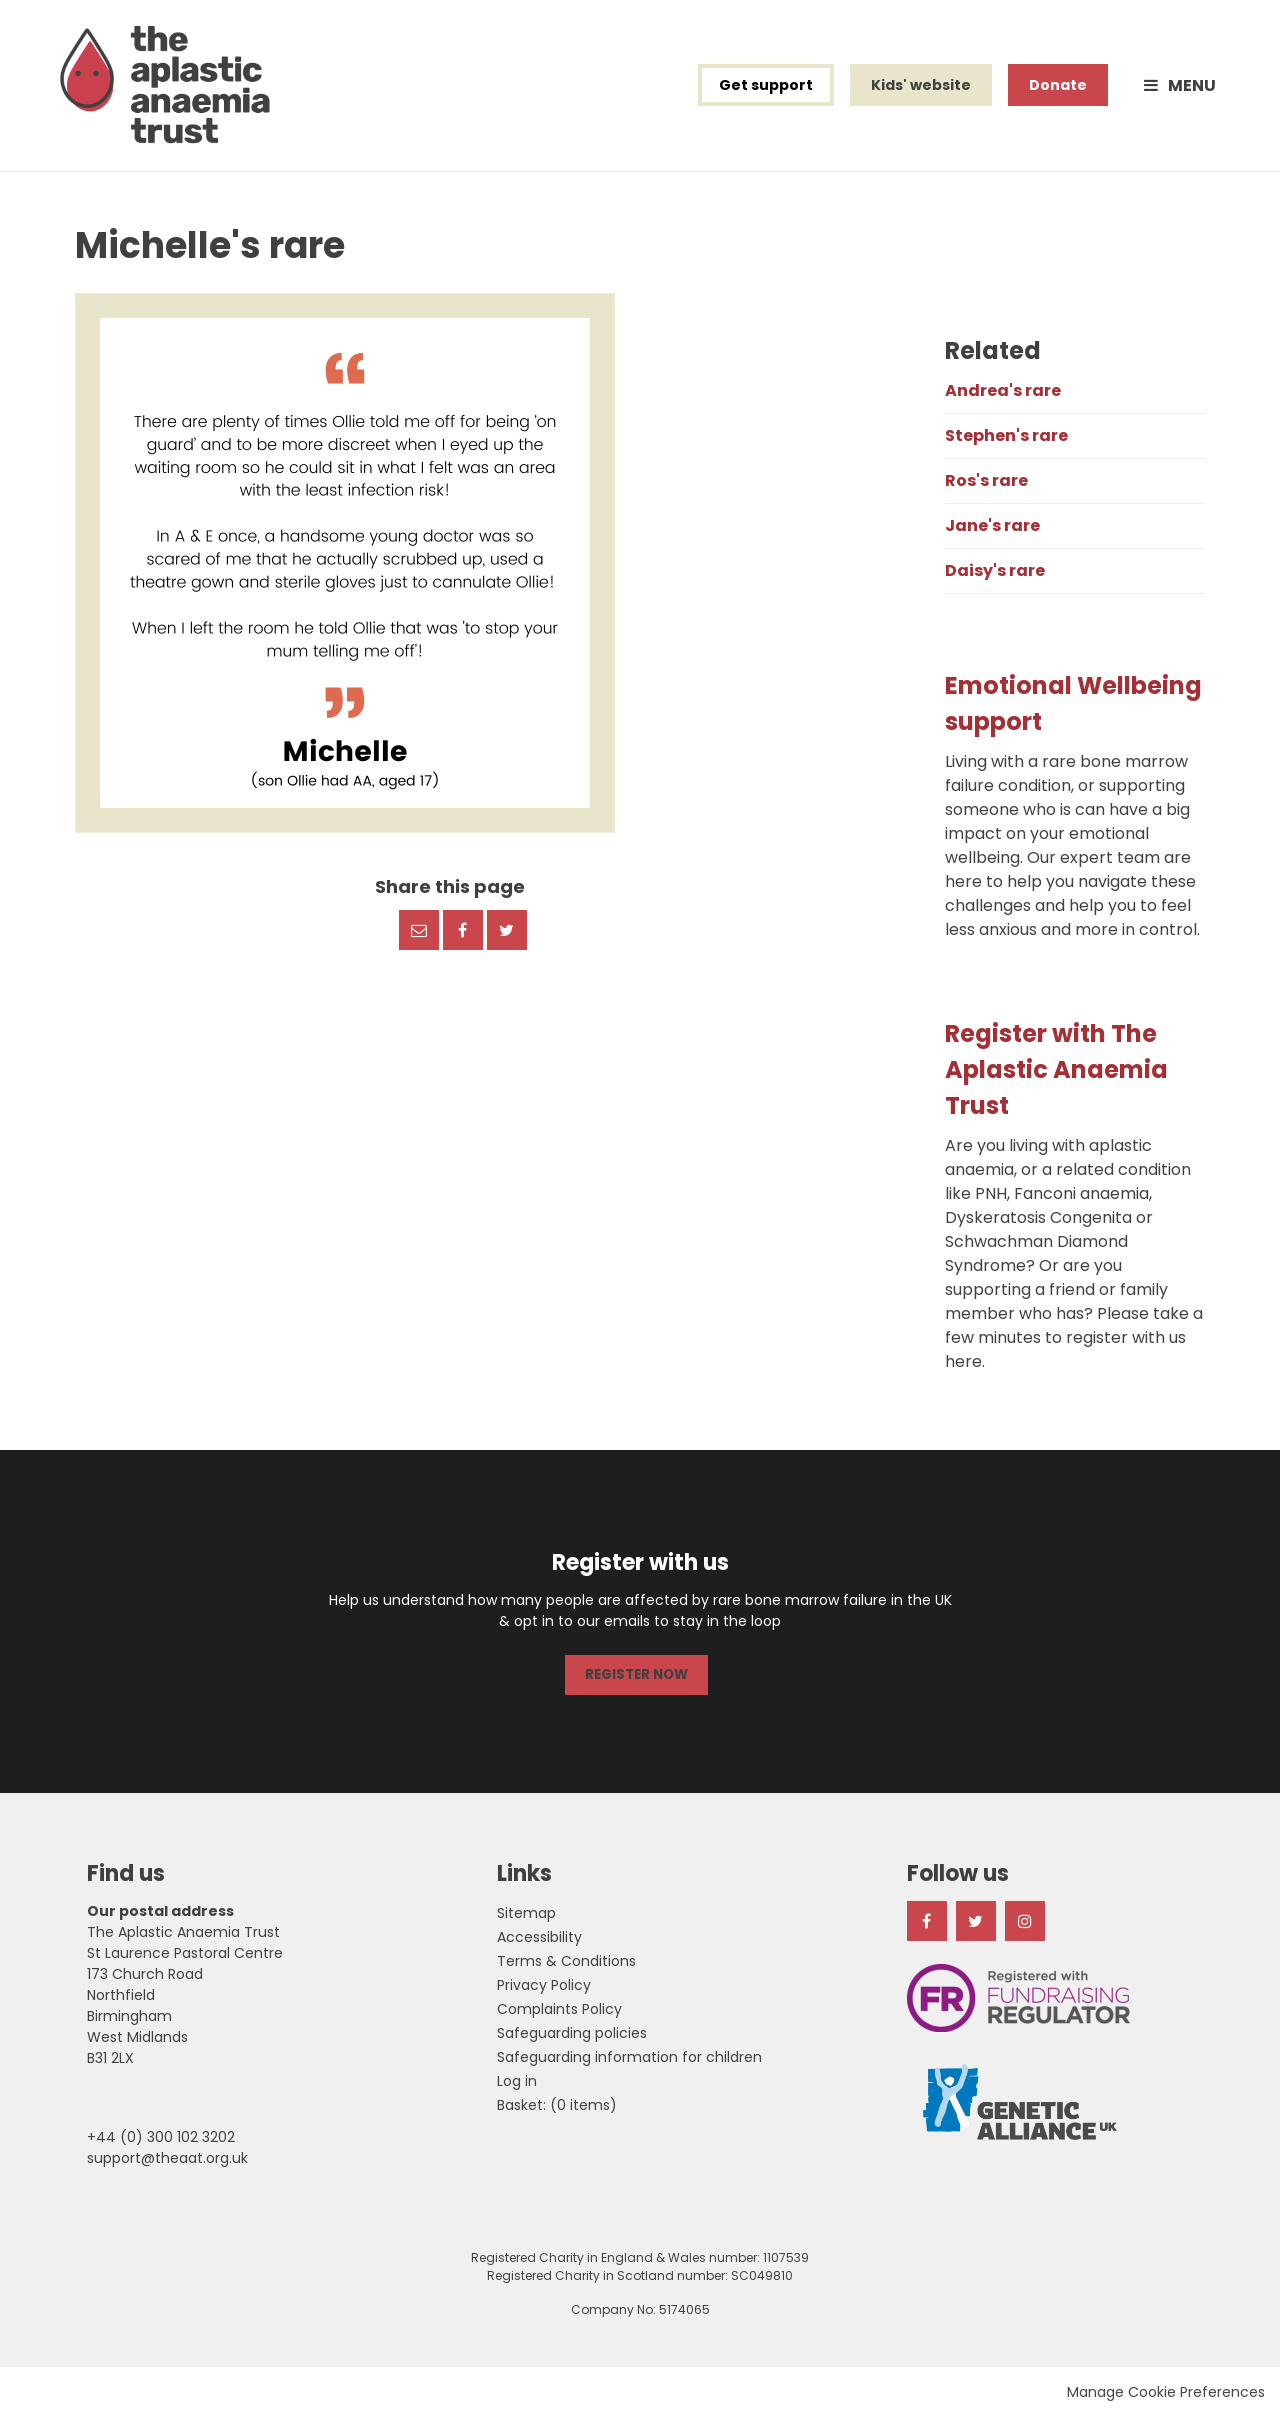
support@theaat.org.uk (167, 2169)
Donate (1058, 92)
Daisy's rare (995, 584)
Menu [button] (1192, 92)
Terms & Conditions (566, 1972)
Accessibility (539, 1948)
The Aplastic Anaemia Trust (177, 92)
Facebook (463, 943)
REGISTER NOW (636, 1687)
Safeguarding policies (572, 2044)
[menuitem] (557, 2116)
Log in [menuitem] (517, 2092)
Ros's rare (986, 494)
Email (419, 943)
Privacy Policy (544, 1996)
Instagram (1025, 1932)
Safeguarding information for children (629, 2068)
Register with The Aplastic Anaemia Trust (1056, 1083)
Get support (766, 92)
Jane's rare (992, 539)
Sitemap (526, 1924)
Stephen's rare (1006, 449)
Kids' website (921, 92)
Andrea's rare (1003, 404)
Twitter (507, 943)
